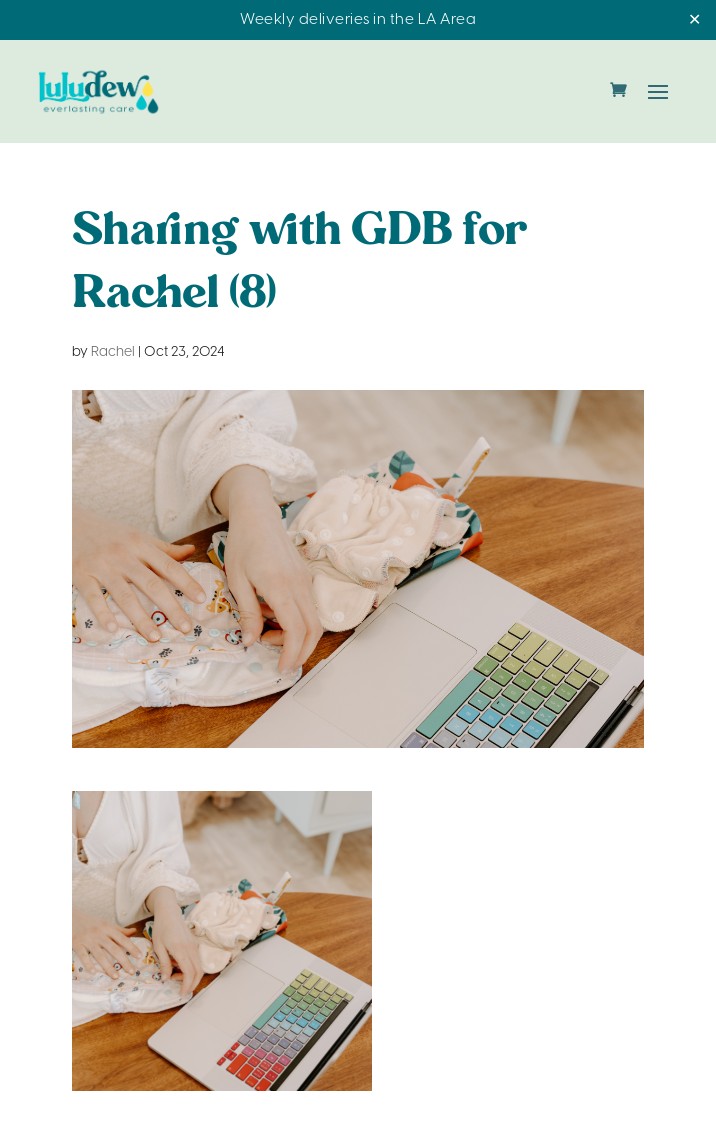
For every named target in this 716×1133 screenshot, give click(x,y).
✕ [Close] (694, 20)
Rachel (113, 352)
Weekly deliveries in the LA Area (358, 20)
